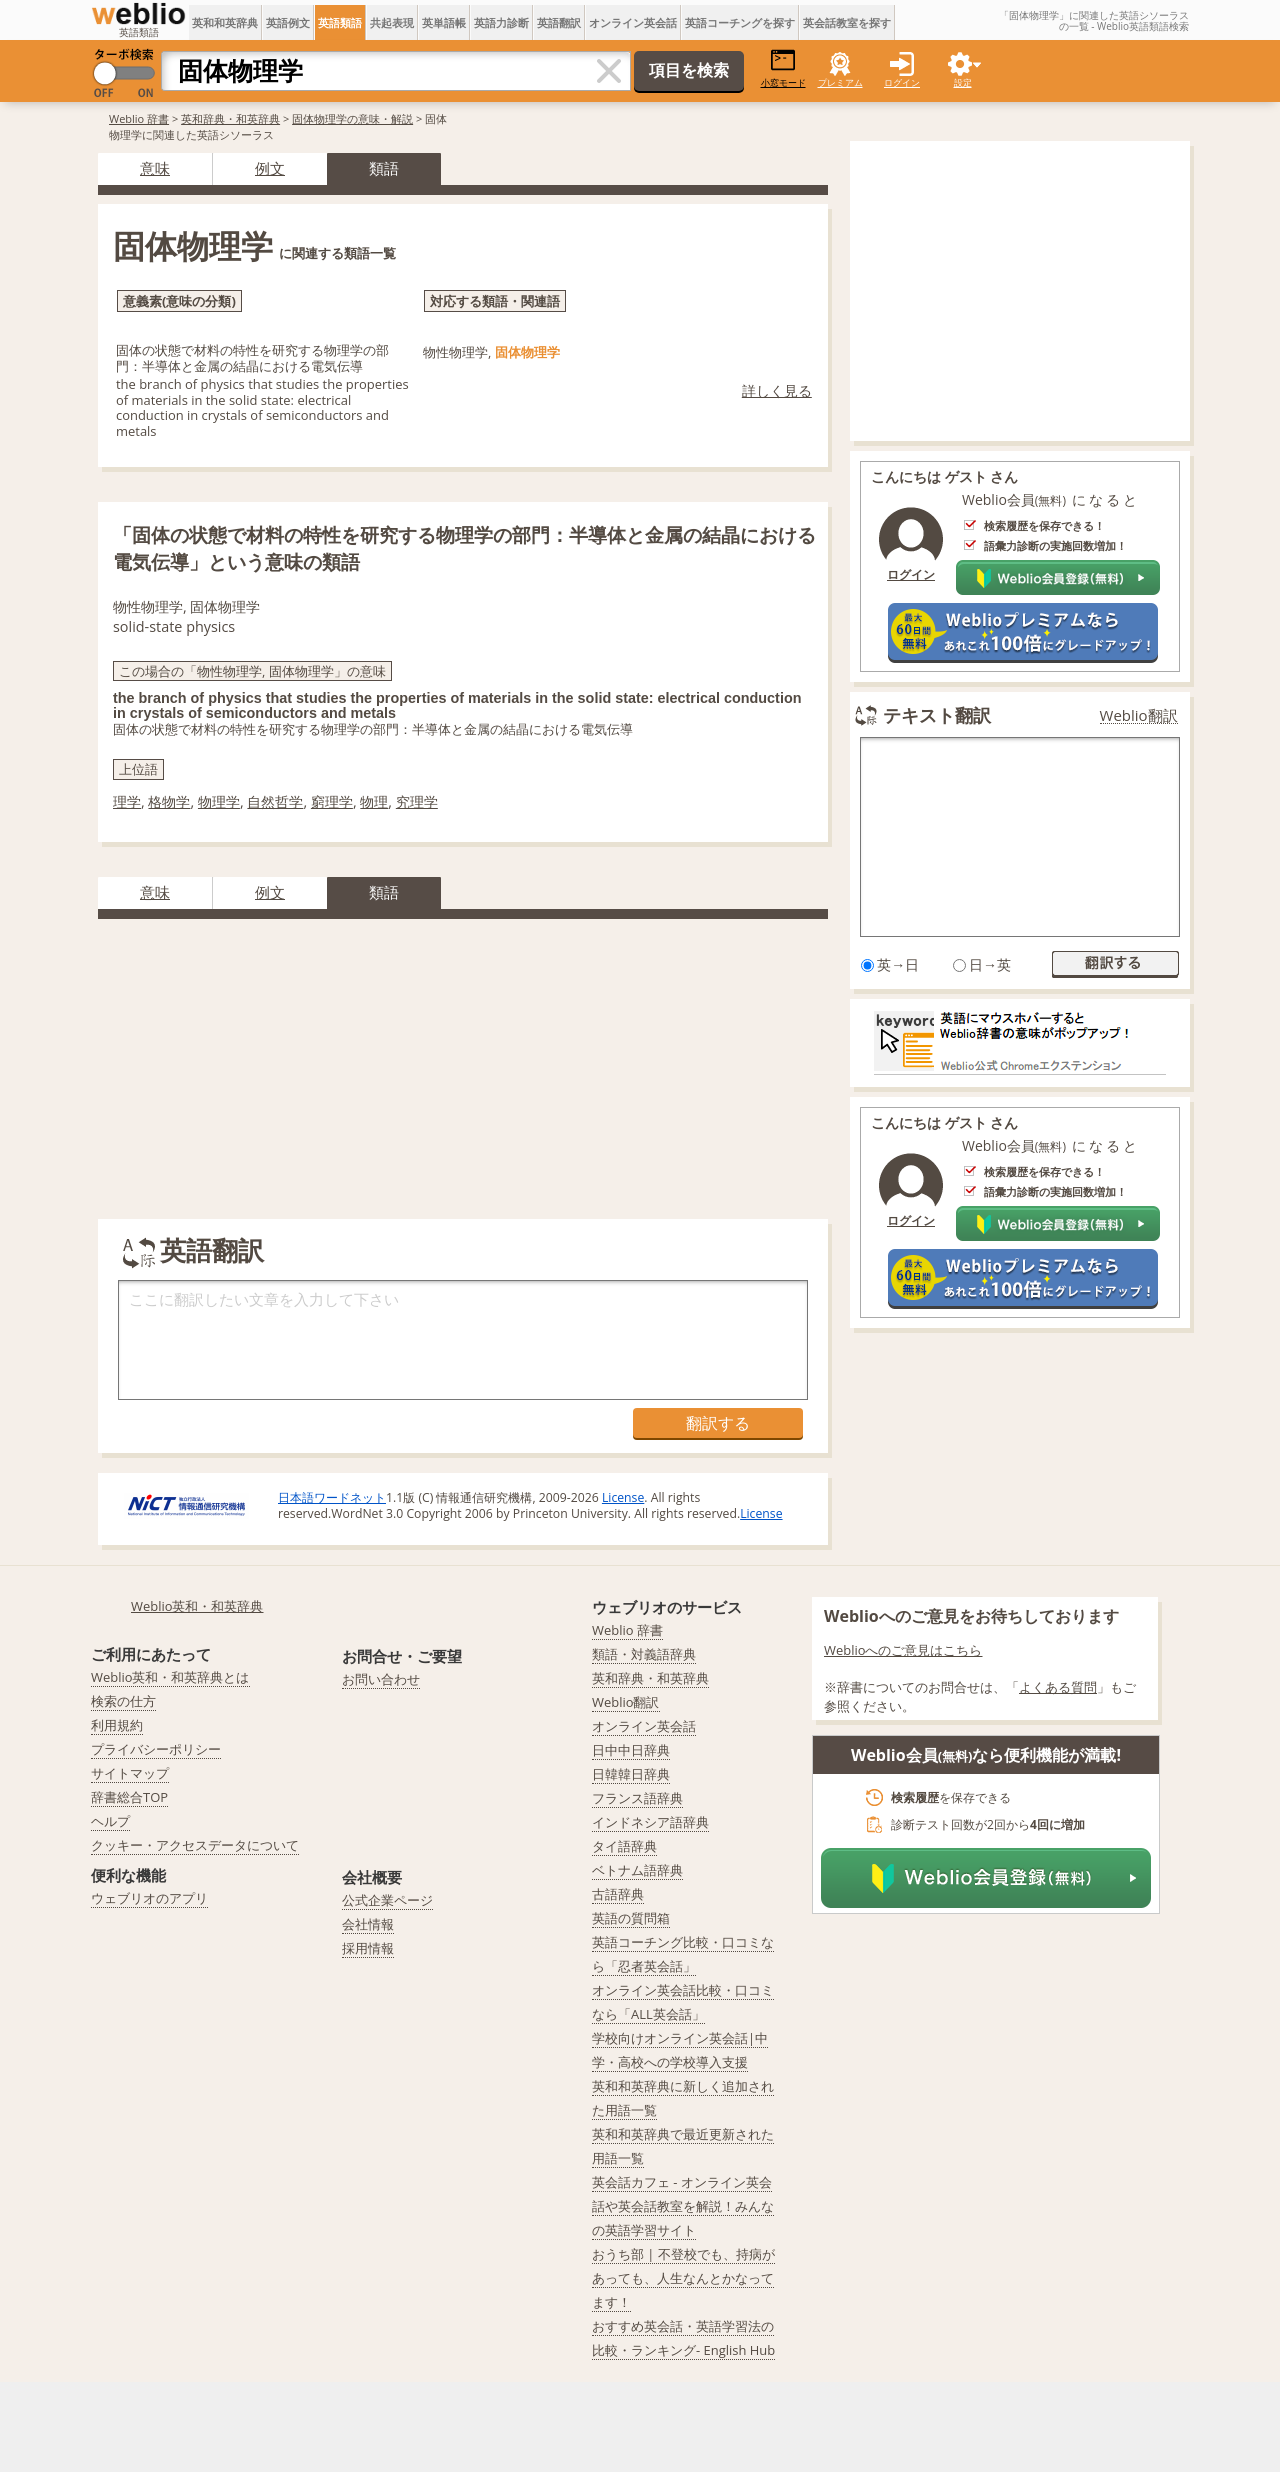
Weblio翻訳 (1139, 715)
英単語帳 (444, 22)
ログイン (902, 82)
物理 (374, 801)
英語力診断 (501, 22)
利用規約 (117, 1725)
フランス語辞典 (637, 1798)
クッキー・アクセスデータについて (195, 1845)
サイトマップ (130, 1773)
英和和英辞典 (225, 22)
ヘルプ (110, 1821)
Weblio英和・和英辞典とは (170, 1677)
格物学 (169, 801)
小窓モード (783, 68)
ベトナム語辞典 (637, 1870)
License (623, 1497)
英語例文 (288, 22)
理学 (127, 801)
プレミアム (840, 82)
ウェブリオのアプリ (149, 1898)
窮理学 (332, 801)
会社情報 (368, 1924)
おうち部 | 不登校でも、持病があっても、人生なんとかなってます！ (683, 2278)
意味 (155, 168)
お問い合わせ (381, 1679)
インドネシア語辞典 (650, 1822)
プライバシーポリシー (156, 1749)
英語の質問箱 (631, 1918)
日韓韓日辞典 (631, 1774)
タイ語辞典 (624, 1846)
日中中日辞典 (631, 1750)
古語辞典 (618, 1894)
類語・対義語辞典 (644, 1654)
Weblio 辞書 (139, 118)
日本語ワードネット (332, 1497)
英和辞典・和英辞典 (230, 118)
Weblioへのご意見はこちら (903, 1650)
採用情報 (368, 1948)
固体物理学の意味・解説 (352, 118)
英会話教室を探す (847, 22)
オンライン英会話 (633, 22)
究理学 (417, 801)
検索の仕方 (123, 1701)
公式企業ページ (387, 1900)
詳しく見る (777, 390)
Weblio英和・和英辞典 (197, 1606)
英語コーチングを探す (740, 22)
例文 (270, 168)
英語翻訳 (559, 22)
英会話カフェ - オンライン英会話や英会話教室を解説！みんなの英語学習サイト (683, 2206)
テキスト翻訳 (937, 715)
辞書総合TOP (129, 1797)
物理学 (219, 801)
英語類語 (340, 22)
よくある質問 (1058, 1687)
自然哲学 (275, 801)
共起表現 (392, 22)
